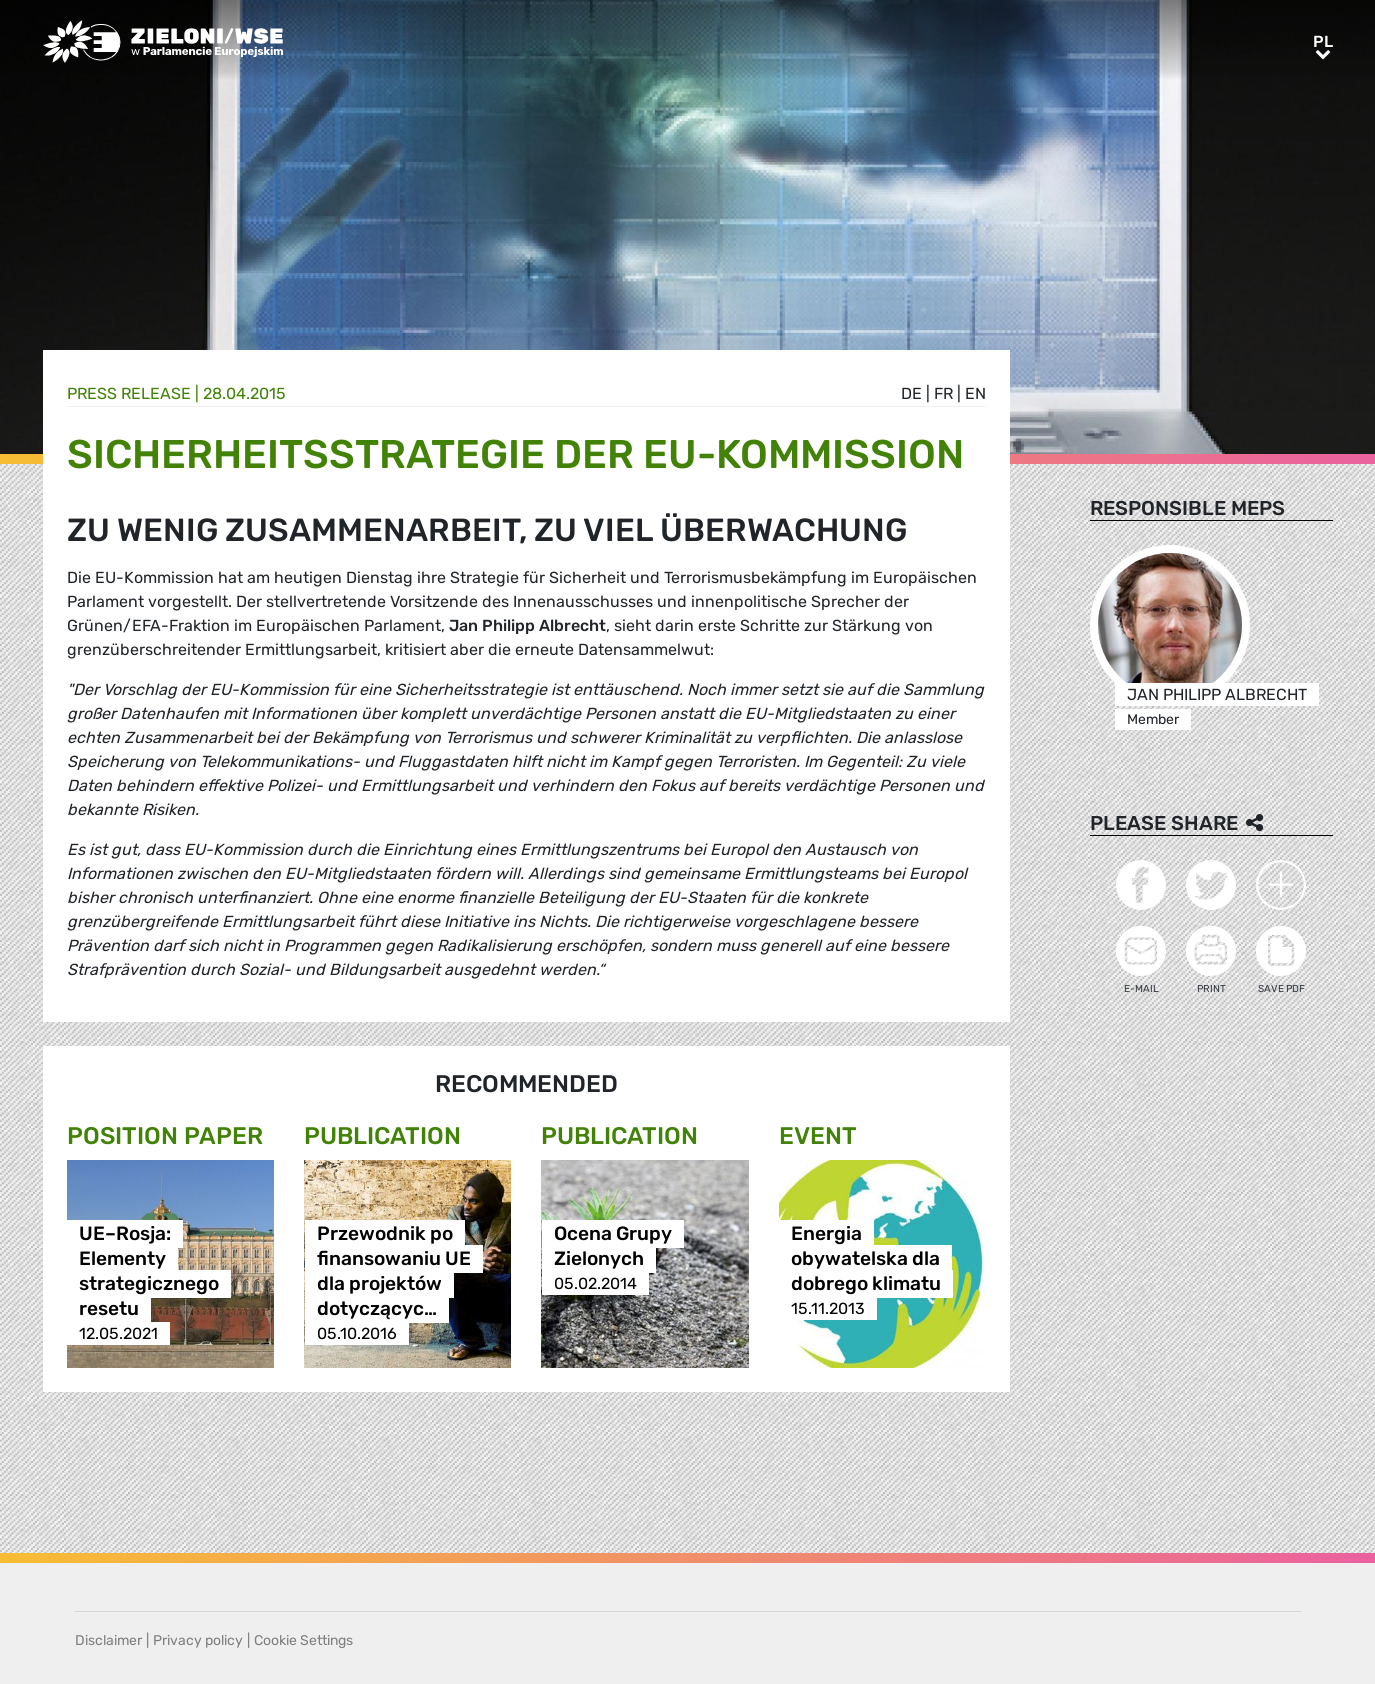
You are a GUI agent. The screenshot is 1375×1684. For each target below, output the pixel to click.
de (911, 393)
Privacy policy (198, 1640)
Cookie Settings (303, 1640)
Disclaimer (108, 1640)
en (975, 393)
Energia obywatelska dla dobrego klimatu (866, 1258)
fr (943, 393)
